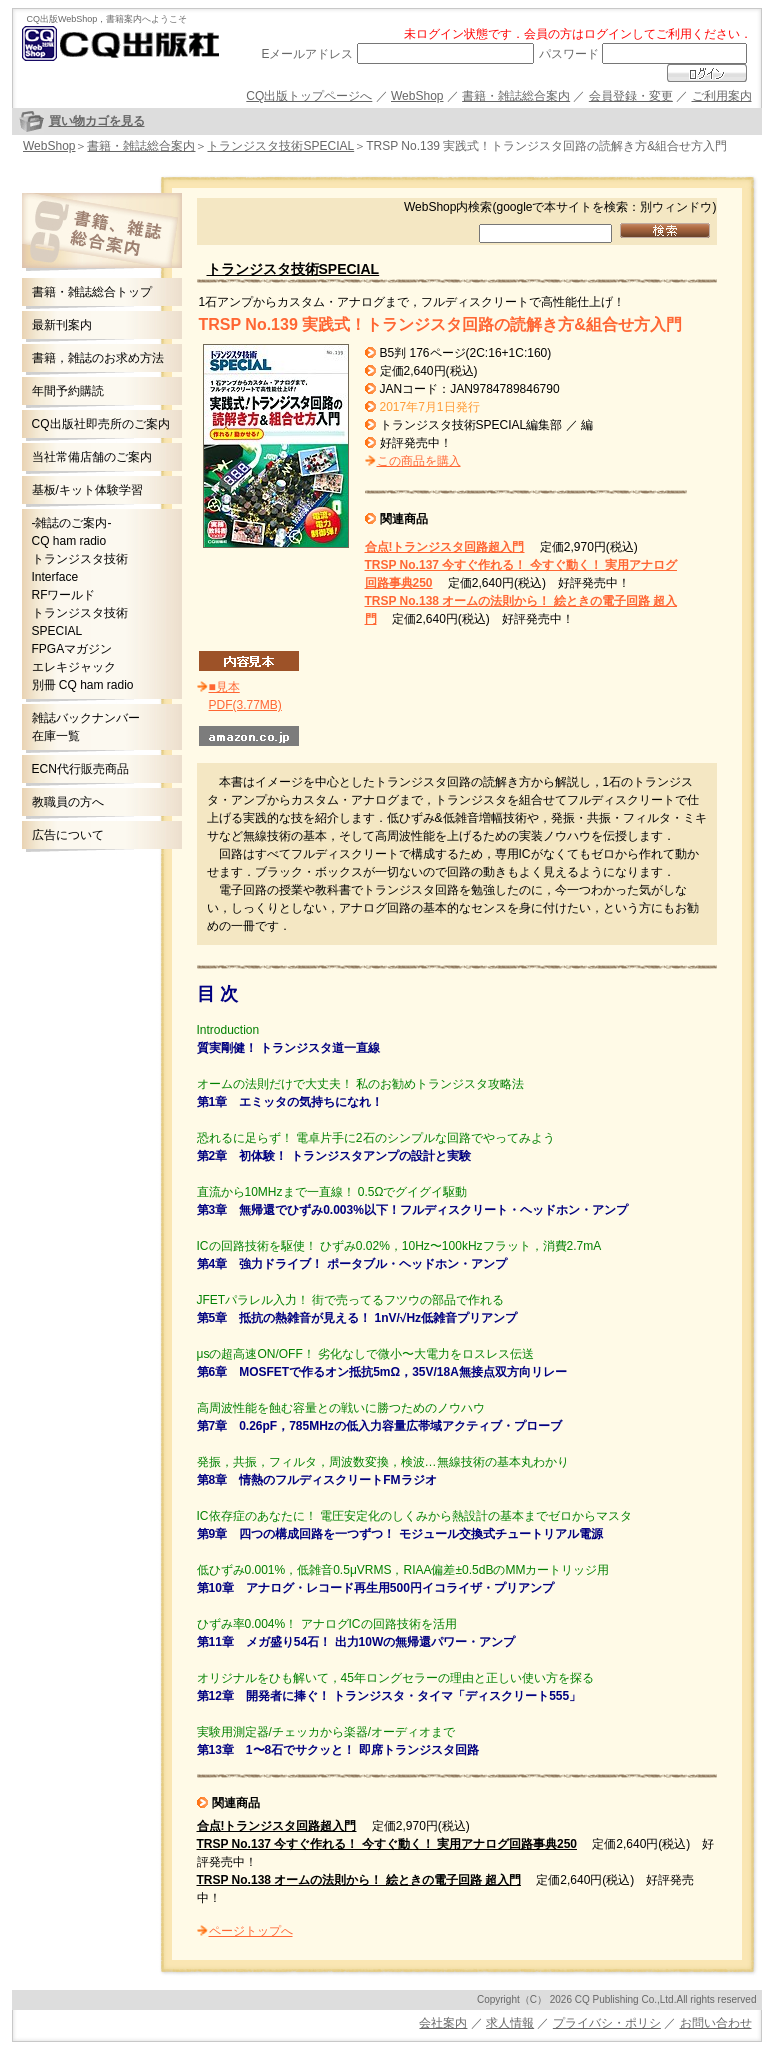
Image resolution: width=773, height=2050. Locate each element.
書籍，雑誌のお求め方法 (98, 358)
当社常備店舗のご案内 (92, 457)
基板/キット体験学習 (87, 490)
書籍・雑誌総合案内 (516, 96)
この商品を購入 (419, 461)
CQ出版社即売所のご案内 (101, 424)
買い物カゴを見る (97, 121)
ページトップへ (251, 1931)
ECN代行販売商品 (80, 769)
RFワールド (64, 595)
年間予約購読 (68, 391)
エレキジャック (74, 667)
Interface (55, 577)
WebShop (417, 96)
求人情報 (510, 2023)
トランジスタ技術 (80, 559)
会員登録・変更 (631, 96)
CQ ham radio (69, 541)
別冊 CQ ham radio (83, 685)
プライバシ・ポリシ (607, 2023)
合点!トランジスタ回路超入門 (445, 547)
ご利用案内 (722, 96)
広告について (68, 835)
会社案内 (443, 2023)
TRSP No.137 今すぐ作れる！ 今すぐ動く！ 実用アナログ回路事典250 (387, 1844)
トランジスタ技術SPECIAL (280, 146)
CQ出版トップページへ (309, 96)
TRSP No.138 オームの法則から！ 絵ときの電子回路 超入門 (359, 1880)
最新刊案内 (62, 325)
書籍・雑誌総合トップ (92, 292)
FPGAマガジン (72, 649)
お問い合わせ (716, 2023)
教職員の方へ (68, 802)
